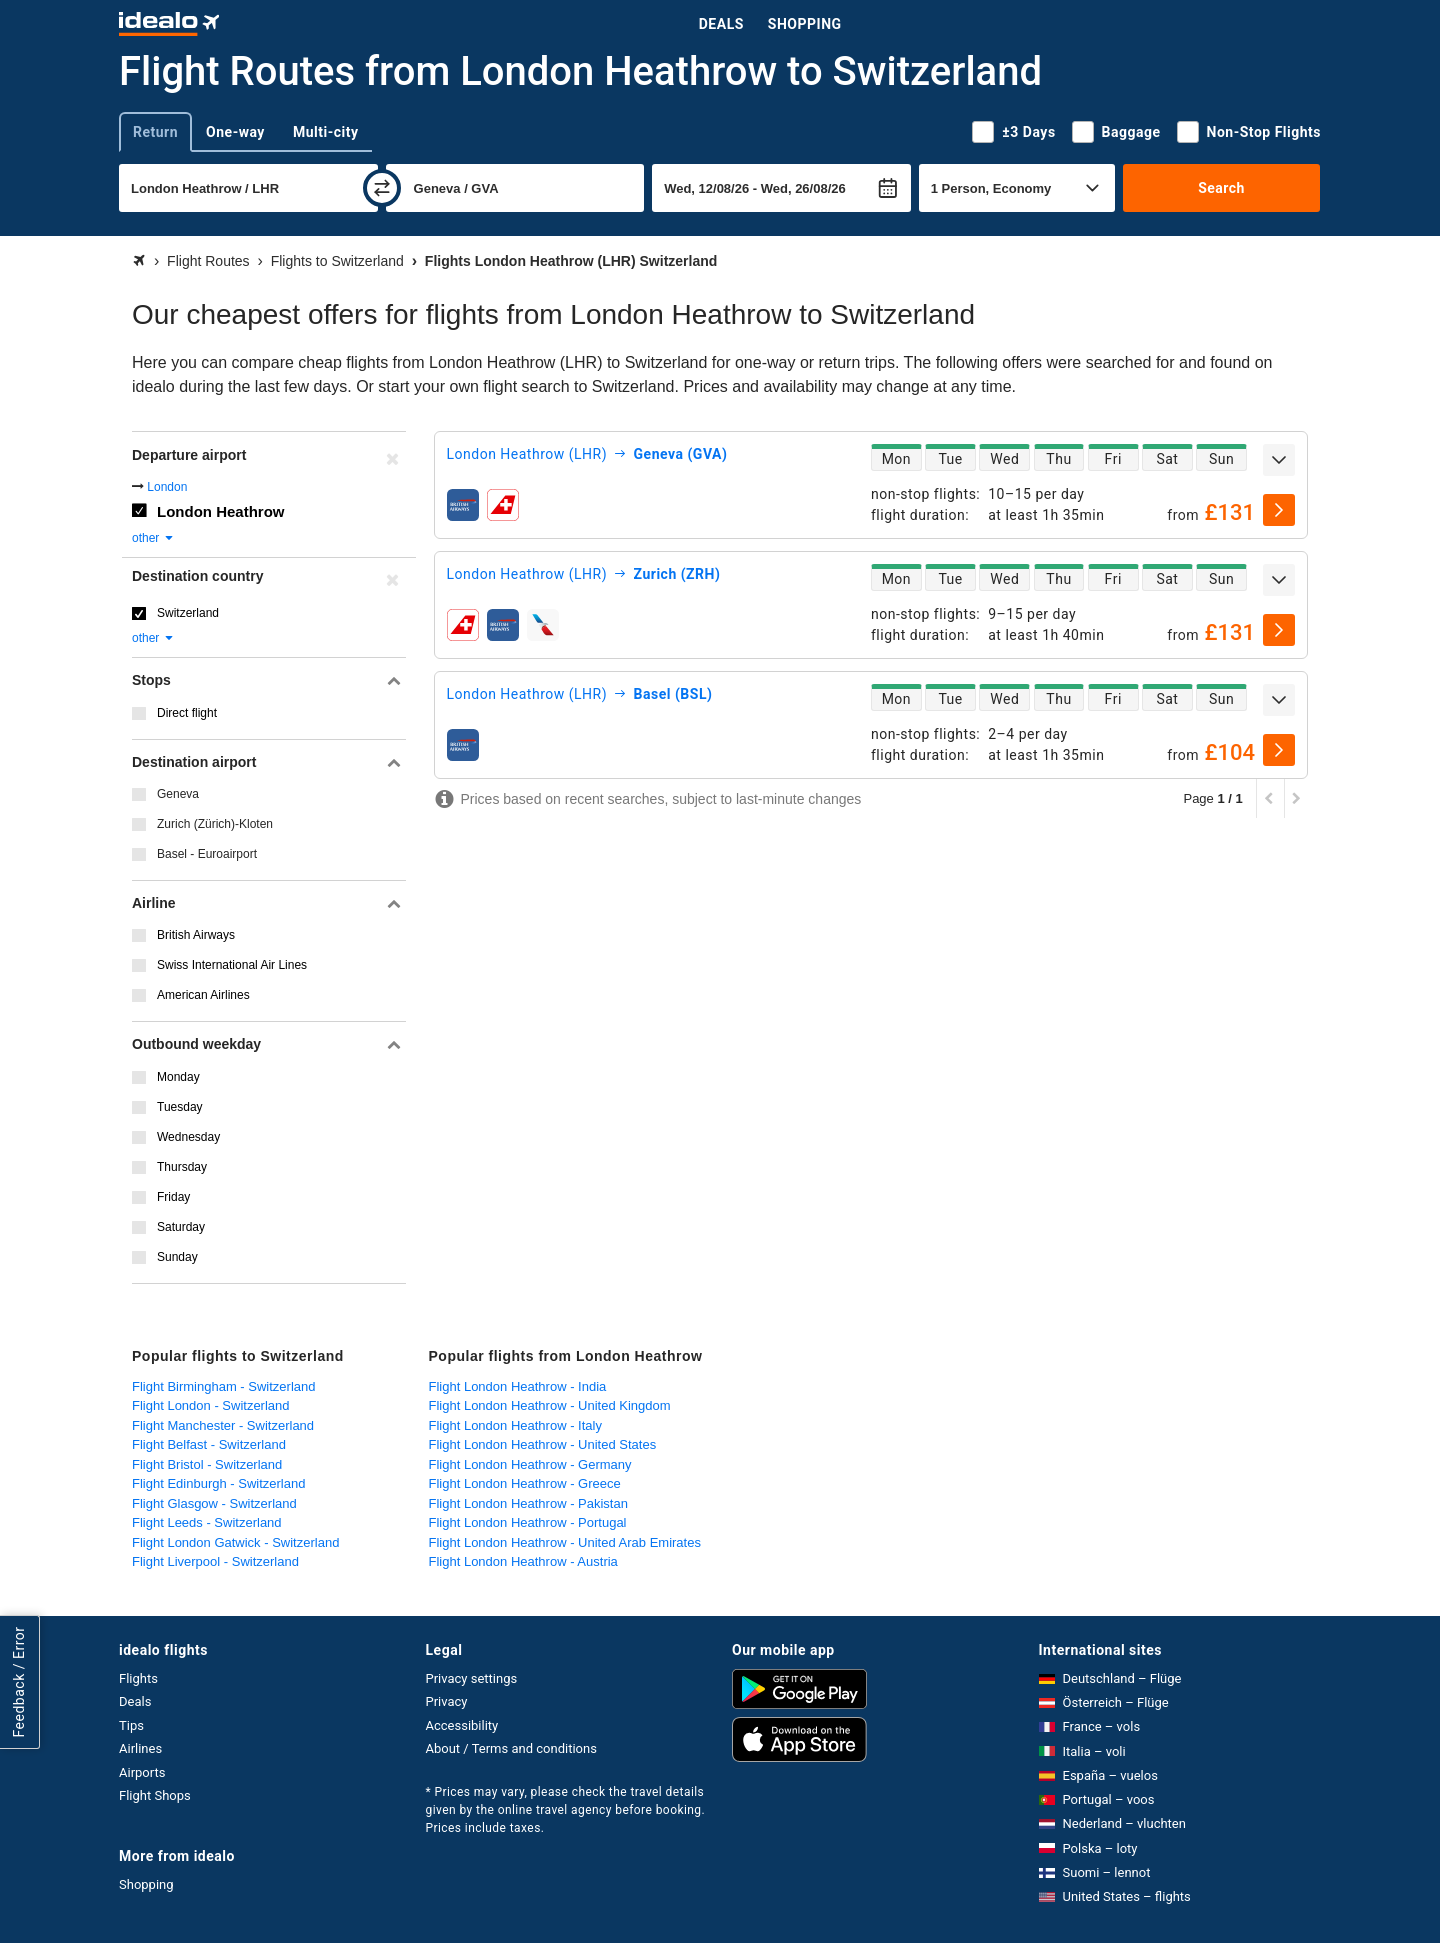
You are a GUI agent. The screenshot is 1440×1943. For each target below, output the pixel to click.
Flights (138, 1678)
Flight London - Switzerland (211, 1405)
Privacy (447, 1701)
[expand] (1279, 460)
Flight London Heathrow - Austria (523, 1561)
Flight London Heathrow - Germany (530, 1464)
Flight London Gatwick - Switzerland (235, 1542)
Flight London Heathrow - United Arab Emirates (565, 1542)
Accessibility (462, 1725)
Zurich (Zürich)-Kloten (215, 824)
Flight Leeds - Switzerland (207, 1522)
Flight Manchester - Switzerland (223, 1425)
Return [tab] (155, 132)
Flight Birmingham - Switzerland (224, 1386)
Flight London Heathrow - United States (543, 1444)
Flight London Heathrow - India (518, 1386)
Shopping (805, 24)
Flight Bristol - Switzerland (207, 1464)
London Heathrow (221, 511)
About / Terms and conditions (511, 1748)
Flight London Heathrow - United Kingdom (550, 1405)
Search (1221, 188)
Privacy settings (472, 1678)
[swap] (382, 188)
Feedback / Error (19, 1681)
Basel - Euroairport (207, 854)
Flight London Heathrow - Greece (525, 1483)
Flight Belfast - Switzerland (209, 1444)
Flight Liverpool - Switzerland (215, 1561)
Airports (142, 1772)
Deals (721, 24)
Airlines (140, 1748)
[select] (1279, 510)
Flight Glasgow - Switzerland (214, 1503)
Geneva (178, 794)
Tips (131, 1725)
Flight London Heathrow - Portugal (528, 1522)
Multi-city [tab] (326, 132)
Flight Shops (155, 1795)
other (153, 538)
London (167, 487)
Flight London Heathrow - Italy (515, 1425)
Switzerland (188, 613)
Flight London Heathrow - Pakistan (528, 1503)
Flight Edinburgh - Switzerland (218, 1483)
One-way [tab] (235, 132)
